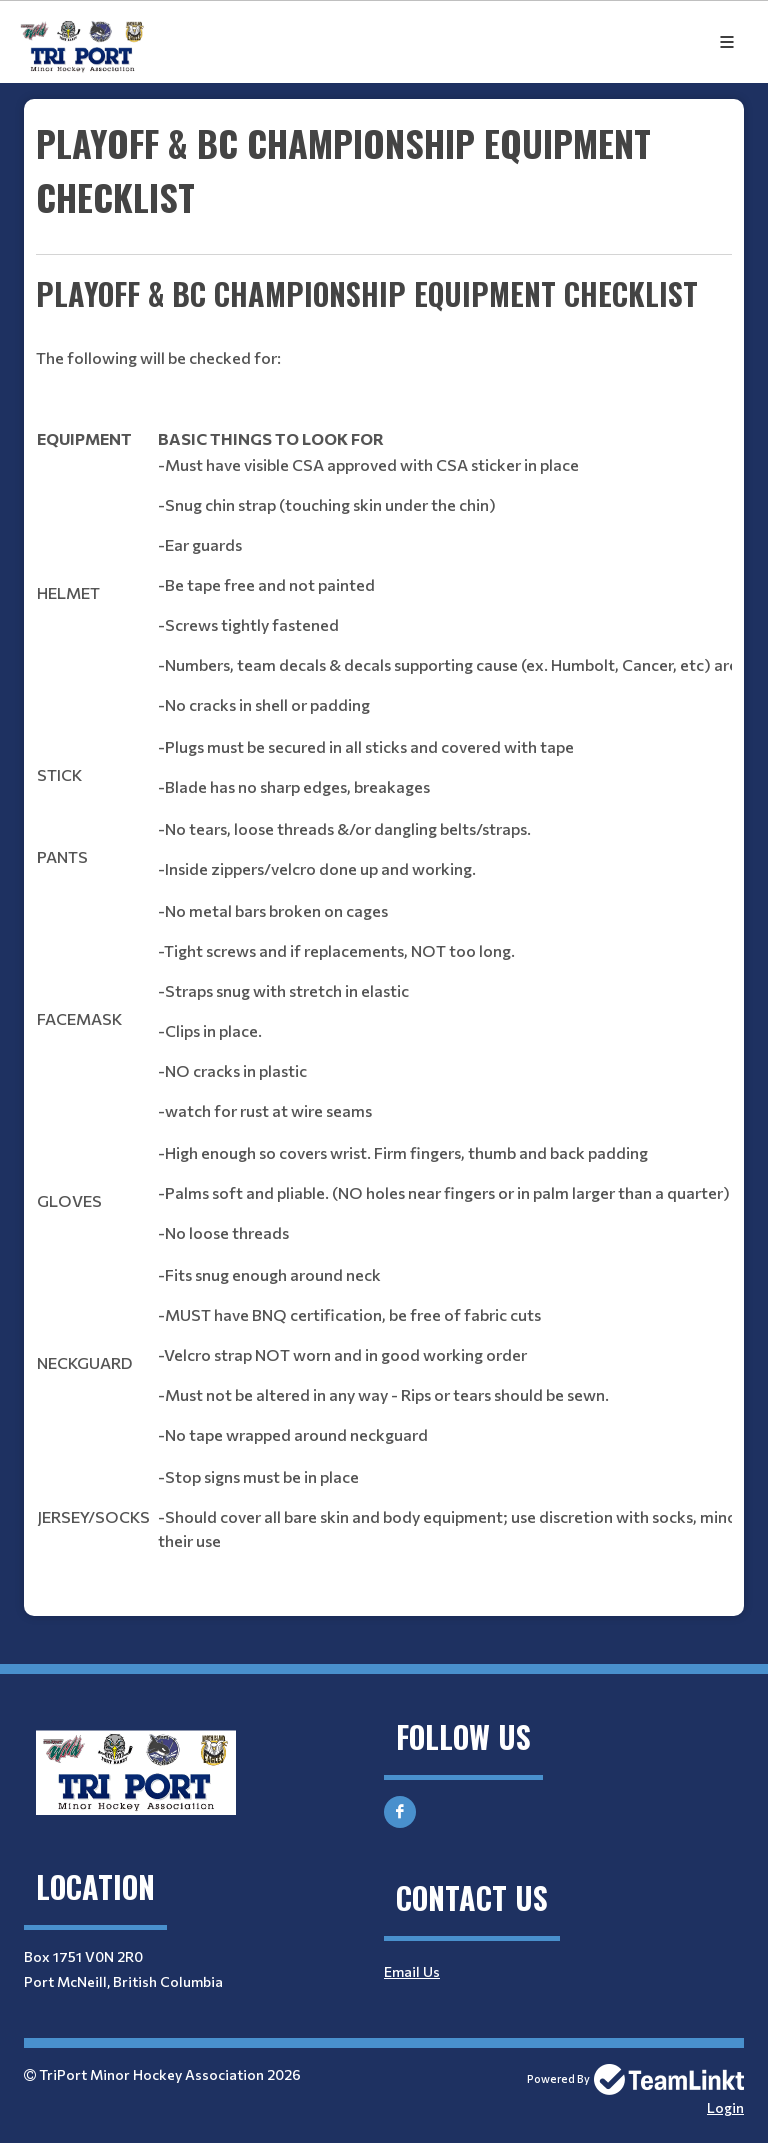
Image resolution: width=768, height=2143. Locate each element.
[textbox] (384, 858)
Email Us (412, 1971)
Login (725, 2107)
